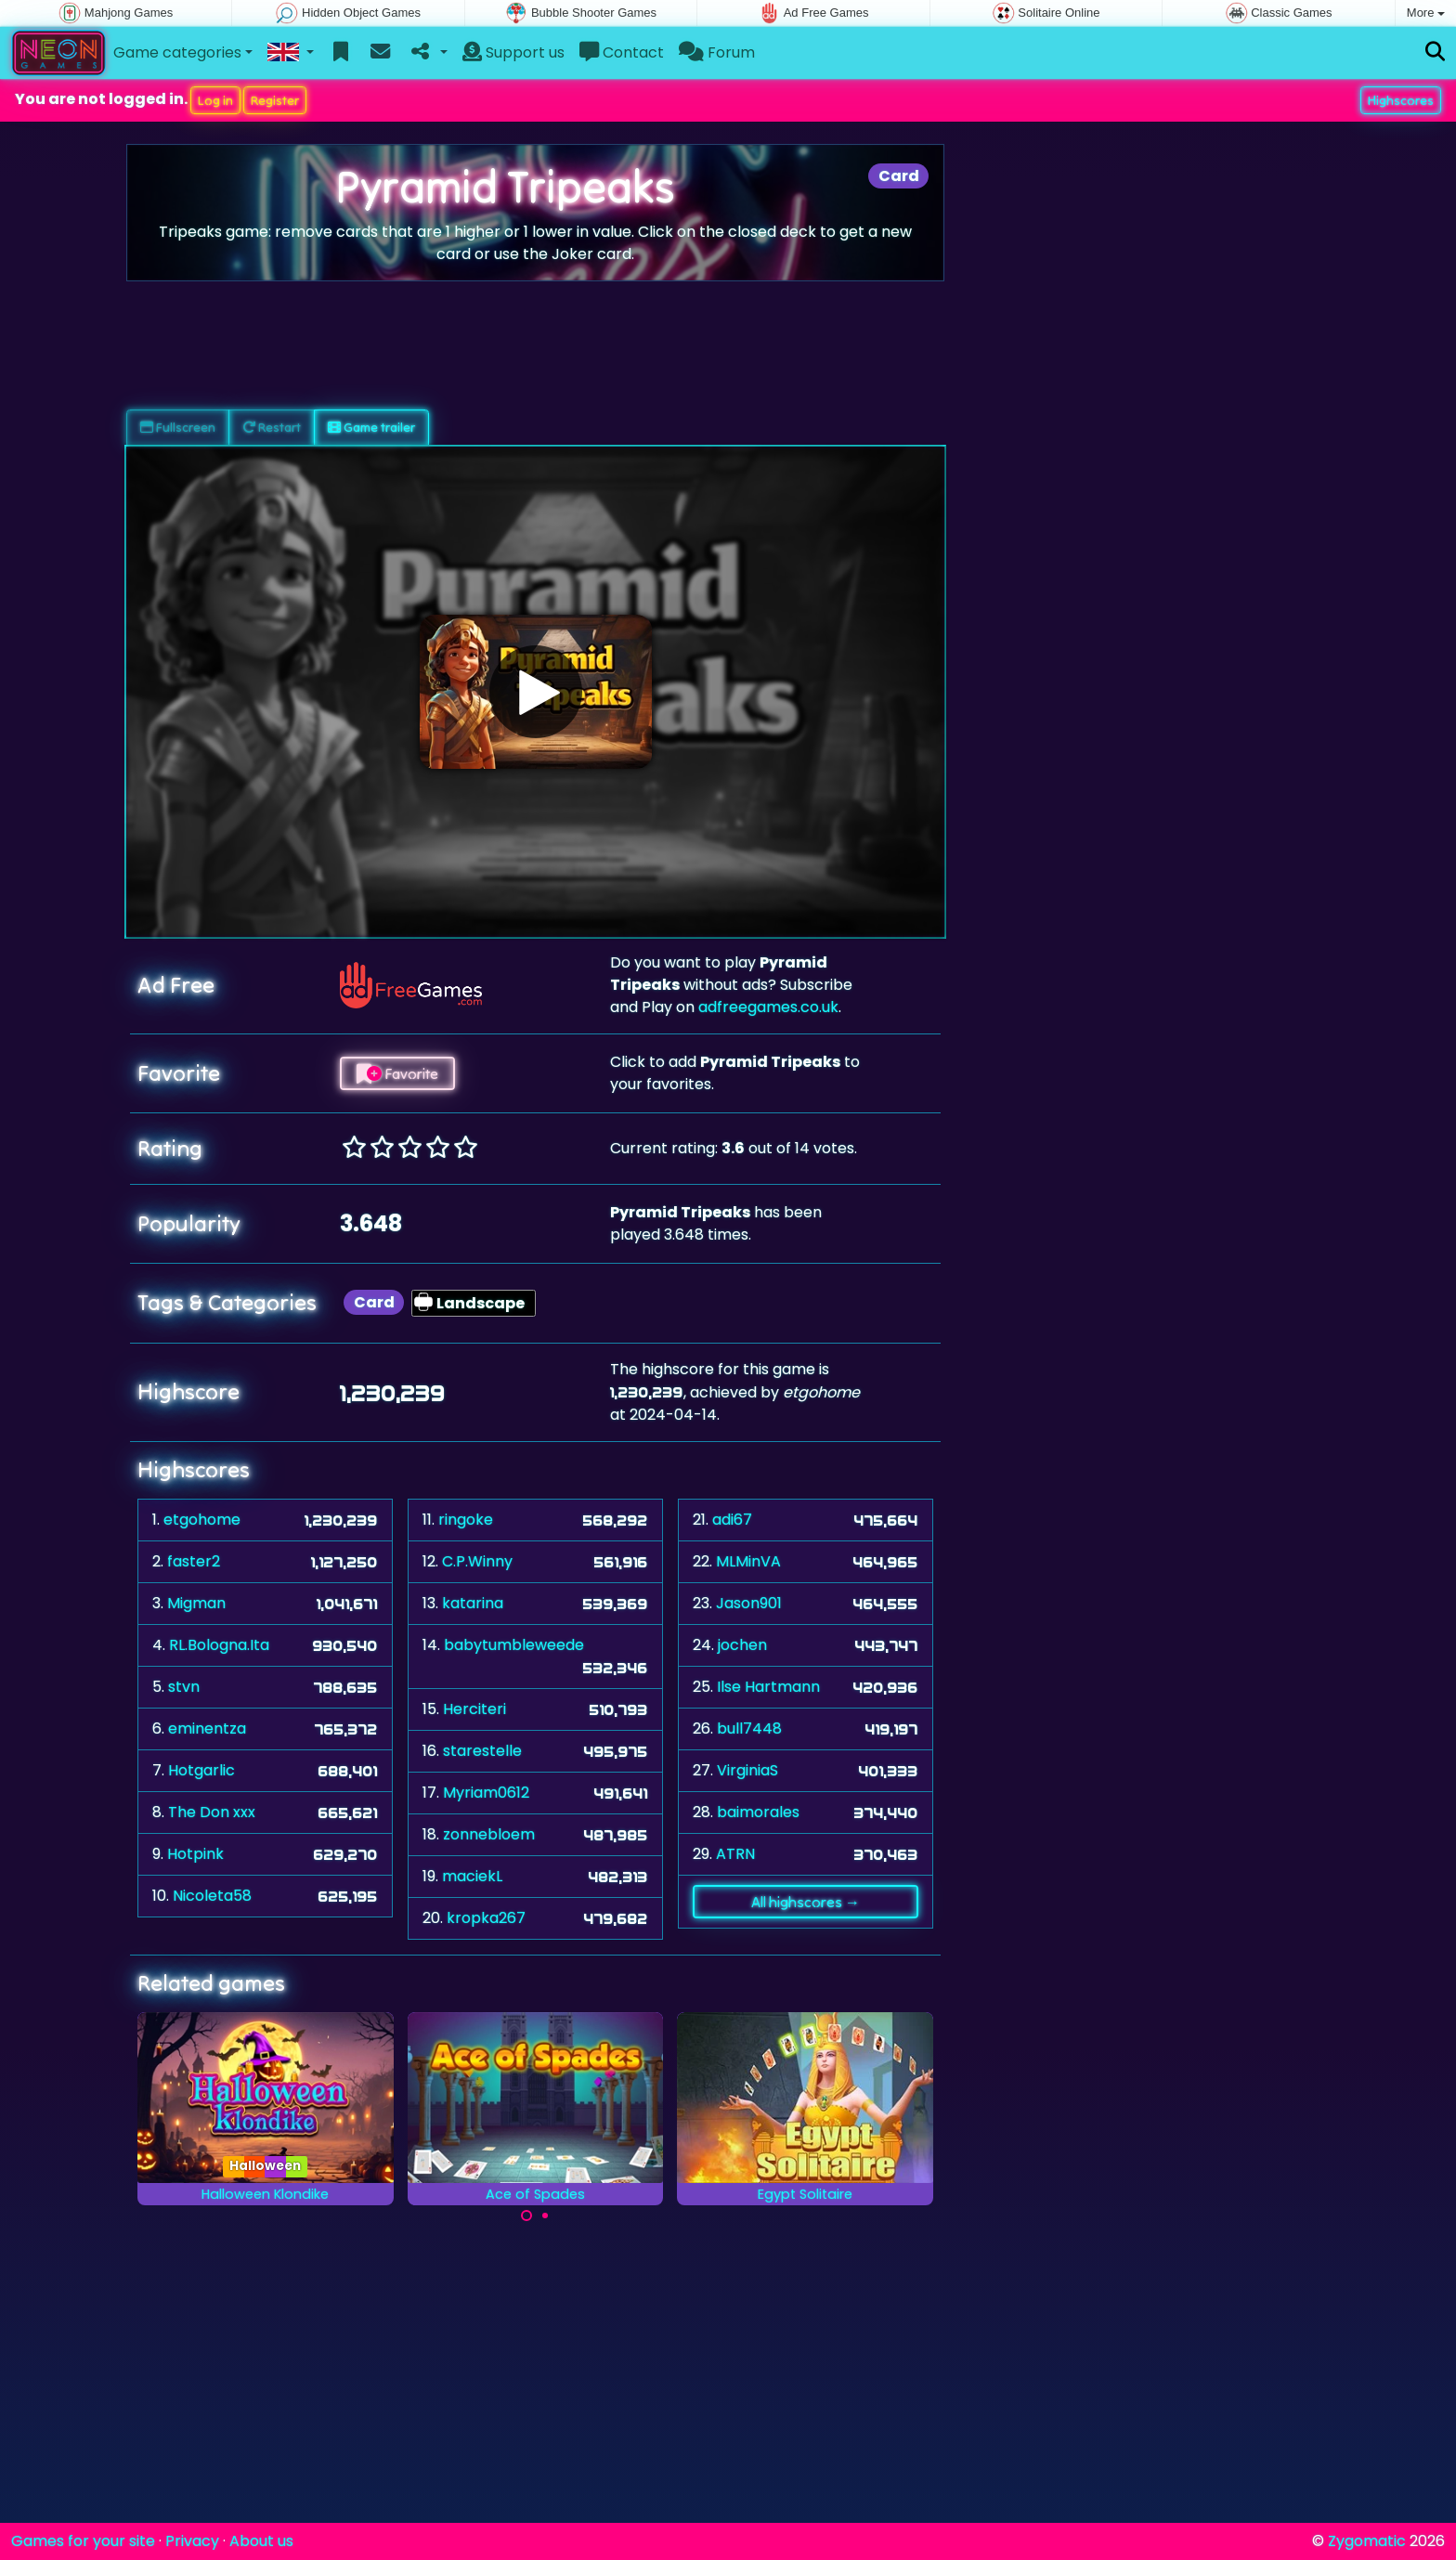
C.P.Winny (477, 1561)
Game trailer (371, 427)
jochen (742, 1645)
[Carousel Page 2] (545, 2215)
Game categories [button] (177, 52)
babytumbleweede (514, 1645)
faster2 (193, 1561)
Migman (196, 1603)
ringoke (465, 1519)
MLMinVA (748, 1561)
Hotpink (195, 1854)
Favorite (397, 1073)
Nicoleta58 (212, 1895)
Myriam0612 (486, 1792)
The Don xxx (211, 1812)
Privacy (192, 2541)
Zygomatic (1367, 2541)
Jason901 (749, 1603)
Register (275, 100)
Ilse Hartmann (768, 1686)
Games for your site (83, 2541)
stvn (184, 1686)
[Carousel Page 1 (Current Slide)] (526, 2215)
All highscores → (805, 1901)
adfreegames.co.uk (768, 1007)
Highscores (1401, 100)
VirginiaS (747, 1770)
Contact (621, 52)
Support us (513, 52)
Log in (215, 100)
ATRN (735, 1854)
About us (261, 2541)
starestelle (482, 1750)
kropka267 (486, 1918)
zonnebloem (489, 1834)
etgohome (201, 1519)
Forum (717, 52)
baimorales (758, 1812)
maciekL (472, 1876)
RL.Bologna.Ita (219, 1645)
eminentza (207, 1728)
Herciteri (474, 1709)
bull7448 (749, 1728)
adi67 (732, 1519)
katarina (472, 1603)
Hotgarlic (201, 1770)
